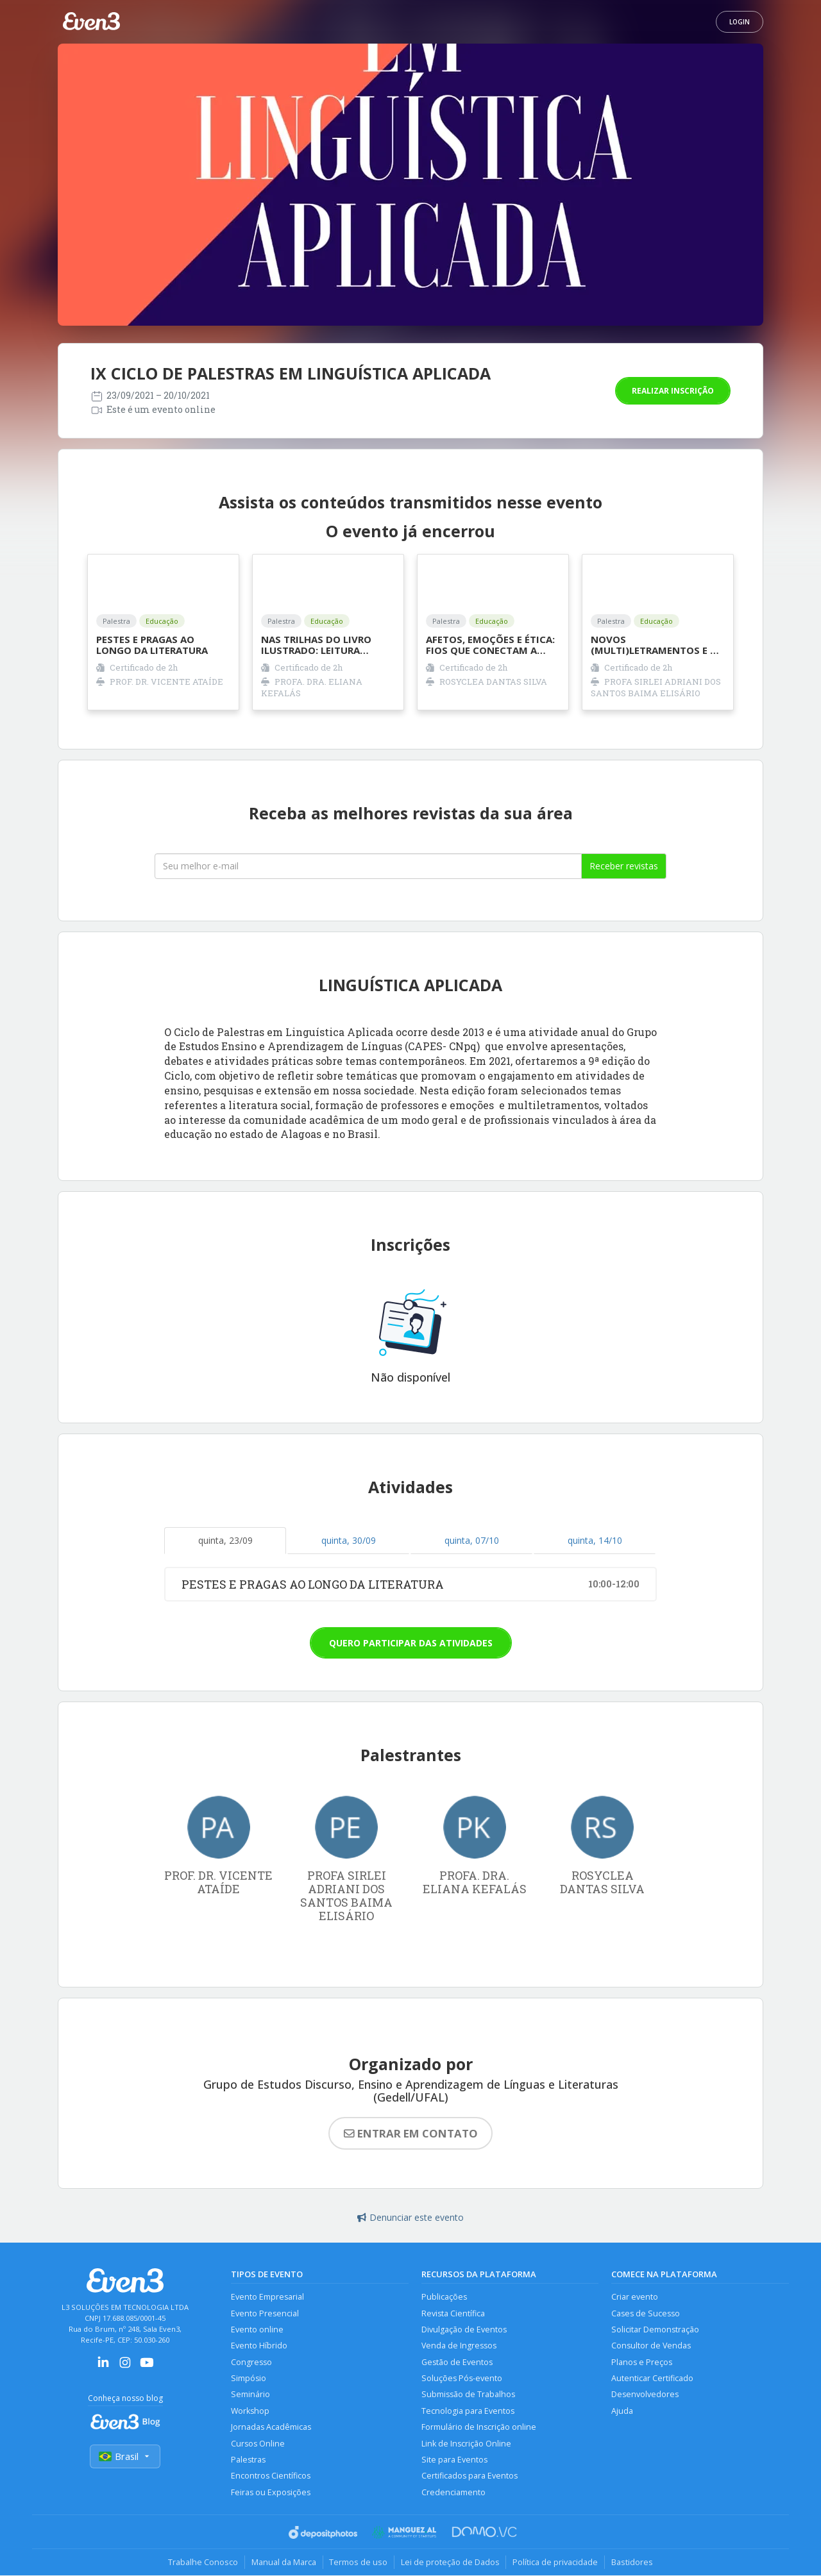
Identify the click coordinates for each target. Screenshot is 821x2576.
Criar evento (634, 2296)
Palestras (248, 2460)
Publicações (444, 2296)
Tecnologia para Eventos (467, 2411)
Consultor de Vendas (651, 2346)
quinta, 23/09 (225, 1540)
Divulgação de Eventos (464, 2329)
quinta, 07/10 (471, 1540)
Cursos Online (258, 2444)
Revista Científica (453, 2313)
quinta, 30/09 (348, 1540)
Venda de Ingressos (458, 2346)
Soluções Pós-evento (461, 2378)
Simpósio (248, 2378)
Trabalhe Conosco (202, 2563)
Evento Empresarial (267, 2296)
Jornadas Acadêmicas (271, 2427)
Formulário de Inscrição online (478, 2427)
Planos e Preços (641, 2362)
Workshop (250, 2411)
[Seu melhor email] (368, 866)
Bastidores (633, 2563)
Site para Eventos (454, 2460)
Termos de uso (358, 2563)
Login (739, 21)
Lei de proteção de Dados (450, 2563)
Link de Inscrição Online (466, 2444)
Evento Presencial (265, 2313)
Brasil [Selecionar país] (125, 2456)
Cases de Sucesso (645, 2313)
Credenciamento (453, 2493)
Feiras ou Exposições (270, 2493)
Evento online (257, 2329)
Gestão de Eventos (457, 2362)
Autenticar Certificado (652, 2378)
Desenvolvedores (645, 2394)
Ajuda (622, 2411)
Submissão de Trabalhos (468, 2394)
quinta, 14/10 (595, 1540)
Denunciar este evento (410, 2217)
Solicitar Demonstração (655, 2329)
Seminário (250, 2394)
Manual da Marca (283, 2563)
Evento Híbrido (259, 2346)
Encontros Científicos (270, 2476)
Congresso (251, 2362)
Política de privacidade (555, 2563)
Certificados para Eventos (469, 2476)
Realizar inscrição (673, 390)
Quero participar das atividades (411, 1643)
